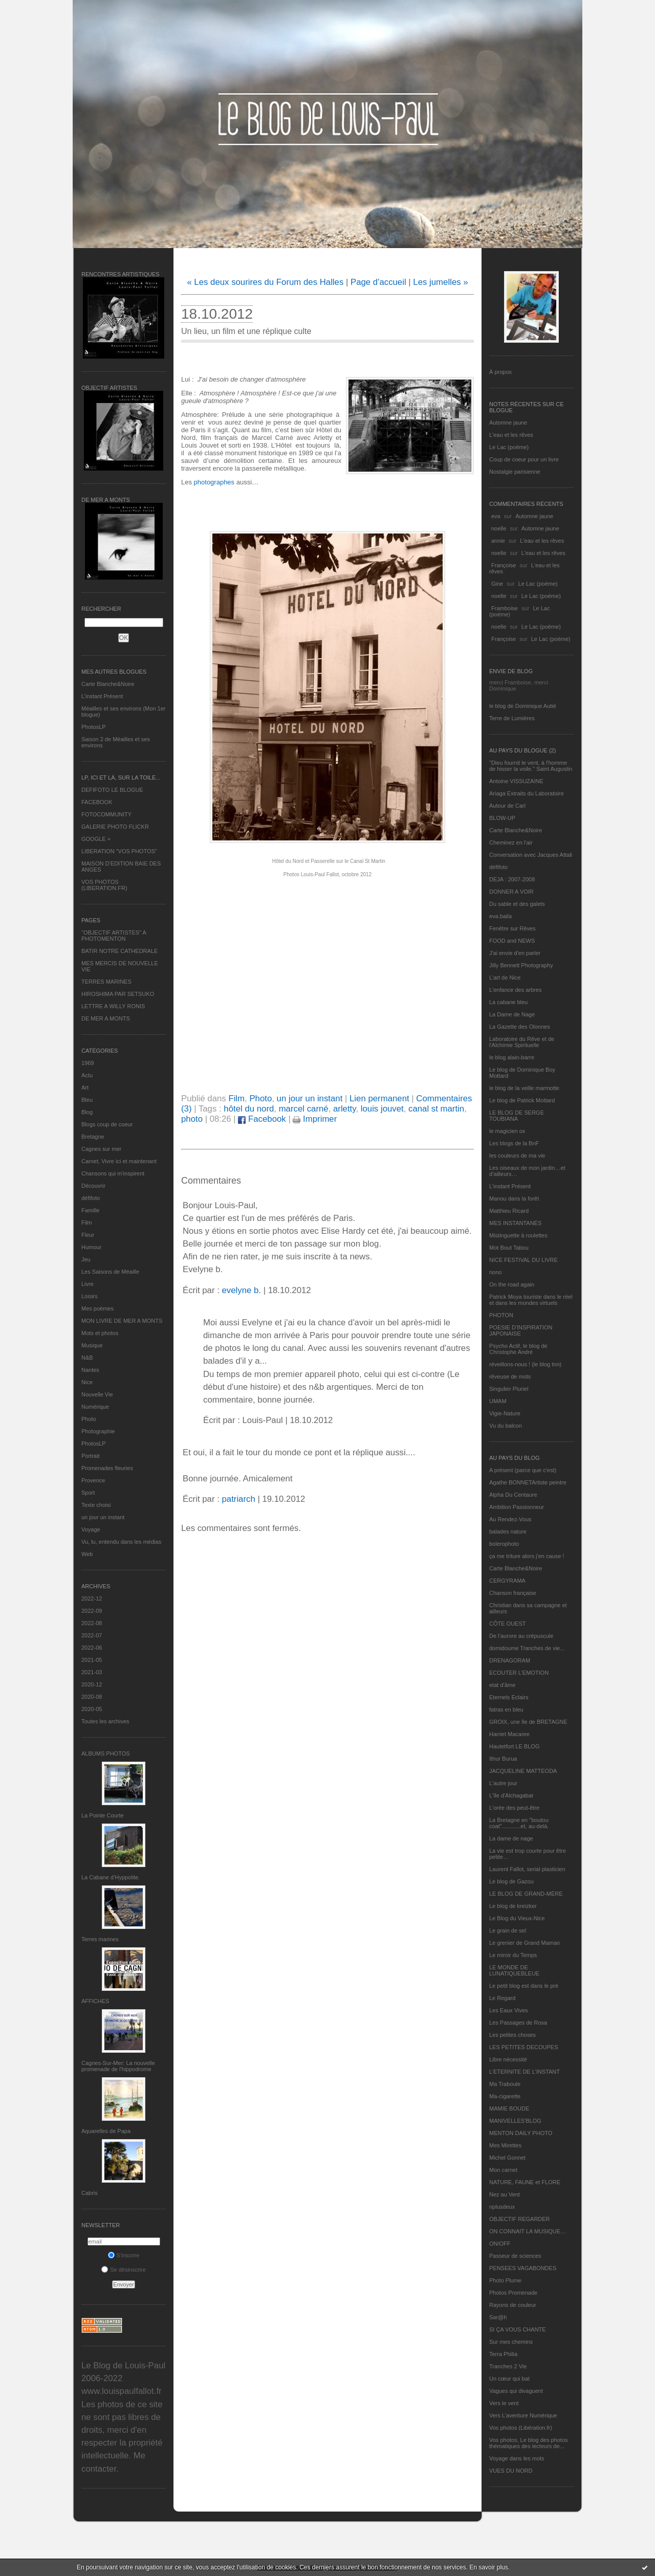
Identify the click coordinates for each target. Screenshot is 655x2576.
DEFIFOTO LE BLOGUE (112, 790)
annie (498, 541)
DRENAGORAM (509, 1660)
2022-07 (91, 1635)
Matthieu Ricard (509, 1211)
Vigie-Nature (504, 1413)
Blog (87, 1112)
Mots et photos (99, 1333)
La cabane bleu (508, 1002)
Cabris (89, 2193)
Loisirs (89, 1296)
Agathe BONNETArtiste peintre (527, 1482)
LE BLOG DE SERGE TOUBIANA (516, 1115)
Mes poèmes (97, 1308)
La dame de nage (511, 1838)
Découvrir (93, 1186)
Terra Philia (503, 2354)
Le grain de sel (507, 1930)
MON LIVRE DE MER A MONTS (121, 1321)
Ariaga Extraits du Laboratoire (526, 793)
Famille (90, 1210)
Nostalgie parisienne (514, 472)
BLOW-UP (502, 818)
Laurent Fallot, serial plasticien (527, 1869)
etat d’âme (502, 1685)
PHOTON (501, 1315)
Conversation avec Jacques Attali (530, 855)
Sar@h (498, 2317)
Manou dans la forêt (514, 1198)
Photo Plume (505, 2280)
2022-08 (91, 1623)
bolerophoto (504, 1544)
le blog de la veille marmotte (524, 1088)
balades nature (508, 1531)
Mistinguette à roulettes (518, 1235)
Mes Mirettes (505, 2145)
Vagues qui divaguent (516, 2391)
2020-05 (91, 1709)
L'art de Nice (504, 977)
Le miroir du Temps (513, 1955)
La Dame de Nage (512, 1014)
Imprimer (315, 1119)
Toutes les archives (105, 1721)
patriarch (238, 1499)
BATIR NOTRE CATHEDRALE (119, 951)
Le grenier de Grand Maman (524, 1943)
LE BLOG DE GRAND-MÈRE (526, 1894)
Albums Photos (105, 1753)
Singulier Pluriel (508, 1389)
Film (86, 1222)
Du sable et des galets (517, 904)
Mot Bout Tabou (509, 1248)
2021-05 (91, 1660)
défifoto (90, 1198)
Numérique (95, 1407)
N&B (87, 1357)
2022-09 (91, 1611)
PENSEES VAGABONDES (522, 2268)
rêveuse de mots (510, 1376)
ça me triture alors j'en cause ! (526, 1556)
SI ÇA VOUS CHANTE (517, 2329)
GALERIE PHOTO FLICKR (115, 827)
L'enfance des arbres (515, 990)
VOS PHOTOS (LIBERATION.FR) (104, 885)
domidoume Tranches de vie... (526, 1648)
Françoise (503, 565)
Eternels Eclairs (508, 1697)
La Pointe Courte (102, 1815)
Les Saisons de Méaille (110, 1272)
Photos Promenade (513, 2293)
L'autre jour (503, 1783)
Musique (92, 1345)
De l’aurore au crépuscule (521, 1636)
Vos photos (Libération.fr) (520, 2428)
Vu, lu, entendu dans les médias (121, 1542)
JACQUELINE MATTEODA (523, 1771)
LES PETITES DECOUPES (523, 2047)
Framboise (504, 608)
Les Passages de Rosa (518, 2022)
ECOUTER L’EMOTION (519, 1673)
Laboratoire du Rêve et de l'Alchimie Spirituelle (521, 1042)
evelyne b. (241, 1290)
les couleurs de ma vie (517, 1155)
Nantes (90, 1370)
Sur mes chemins (511, 2342)
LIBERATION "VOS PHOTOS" (119, 851)
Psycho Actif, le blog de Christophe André (518, 1349)
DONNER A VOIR (511, 892)
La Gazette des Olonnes (519, 1027)
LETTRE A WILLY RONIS (113, 1006)
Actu (87, 1075)
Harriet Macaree (509, 1734)
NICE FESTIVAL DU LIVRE (523, 1260)
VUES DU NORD (510, 2471)
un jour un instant (102, 1517)
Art (85, 1087)
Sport (88, 1493)
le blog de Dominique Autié (522, 706)
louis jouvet (382, 1109)
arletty (344, 1109)
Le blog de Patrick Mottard (522, 1100)
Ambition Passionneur (516, 1507)
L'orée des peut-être (514, 1808)
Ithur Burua (503, 1759)
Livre (87, 1284)
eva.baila (500, 916)
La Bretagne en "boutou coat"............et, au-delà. (519, 1823)
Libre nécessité (508, 2059)
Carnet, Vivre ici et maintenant (119, 1161)
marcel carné (304, 1109)
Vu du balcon (505, 1426)
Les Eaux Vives (508, 2010)
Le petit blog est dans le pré (523, 1986)
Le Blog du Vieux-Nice (517, 1918)
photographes (213, 482)
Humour (91, 1247)
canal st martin (436, 1109)
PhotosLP (93, 727)
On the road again (511, 1284)
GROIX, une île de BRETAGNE (528, 1722)
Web (87, 1554)
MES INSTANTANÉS (515, 1223)
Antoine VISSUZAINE (516, 781)
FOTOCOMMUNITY (106, 814)
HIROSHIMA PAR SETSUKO (117, 994)
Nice (87, 1382)
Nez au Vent (504, 2194)
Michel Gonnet (507, 2158)
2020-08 (91, 1697)
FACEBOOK (97, 802)
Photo (88, 1419)
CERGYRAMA (507, 1581)
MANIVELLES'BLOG (515, 2121)
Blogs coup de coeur (107, 1124)
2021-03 (91, 1672)
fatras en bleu (506, 1709)
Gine (497, 584)
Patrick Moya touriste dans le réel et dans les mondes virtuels (531, 1300)
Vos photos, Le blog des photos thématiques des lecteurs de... (528, 2443)
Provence (93, 1480)
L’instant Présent (102, 696)
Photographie (98, 1431)
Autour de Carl (507, 806)
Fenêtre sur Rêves (512, 928)
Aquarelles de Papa (105, 2131)
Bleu (87, 1100)
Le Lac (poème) (509, 447)
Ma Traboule (504, 2084)
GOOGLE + (96, 839)
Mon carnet (503, 2170)
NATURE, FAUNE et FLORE (524, 2182)
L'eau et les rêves (511, 435)
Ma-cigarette (504, 2096)
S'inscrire (124, 2255)
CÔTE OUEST (507, 1623)
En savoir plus (488, 2567)
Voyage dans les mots (516, 2458)
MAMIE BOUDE (509, 2108)
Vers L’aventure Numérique (523, 2415)
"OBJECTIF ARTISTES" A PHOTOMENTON (113, 935)
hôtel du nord (249, 1109)
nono (495, 1272)
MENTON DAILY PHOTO (520, 2133)
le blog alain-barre (511, 1057)
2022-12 (91, 1598)
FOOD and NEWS (512, 941)
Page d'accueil (378, 282)
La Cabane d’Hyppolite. (110, 1877)
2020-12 (91, 1684)
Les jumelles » (440, 282)
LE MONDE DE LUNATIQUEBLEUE (514, 1970)
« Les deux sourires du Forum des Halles (265, 282)
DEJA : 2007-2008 (512, 879)
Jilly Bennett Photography (521, 965)
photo (192, 1119)
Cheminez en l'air (511, 842)
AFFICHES (95, 2001)
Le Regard (502, 1998)
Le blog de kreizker (513, 1906)
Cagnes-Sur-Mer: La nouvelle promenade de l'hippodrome (118, 2066)
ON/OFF (500, 2243)
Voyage (90, 1529)
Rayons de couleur (512, 2305)
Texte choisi (96, 1505)
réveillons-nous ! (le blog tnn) (525, 1364)
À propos (500, 372)
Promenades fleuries (107, 1468)
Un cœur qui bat (509, 2378)
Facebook (262, 1119)
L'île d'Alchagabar (511, 1795)
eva (495, 516)
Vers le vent (503, 2403)
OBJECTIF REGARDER (519, 2219)
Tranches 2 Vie (508, 2366)
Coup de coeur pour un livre (524, 459)
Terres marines (100, 1939)
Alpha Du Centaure (513, 1495)
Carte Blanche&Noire (107, 684)
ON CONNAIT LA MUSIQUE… (527, 2231)
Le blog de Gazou (511, 1881)
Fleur (87, 1235)
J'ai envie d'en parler (514, 953)
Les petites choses (512, 2035)
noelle (498, 528)
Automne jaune (508, 422)
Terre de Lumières (512, 718)
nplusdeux (502, 2207)
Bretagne (92, 1137)
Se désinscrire (123, 2270)
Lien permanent (379, 1098)
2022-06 (91, 1648)
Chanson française (512, 1593)
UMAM (498, 1401)
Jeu (86, 1259)
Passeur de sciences (515, 2256)
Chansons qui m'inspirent (112, 1173)
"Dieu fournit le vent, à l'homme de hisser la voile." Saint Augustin (530, 766)
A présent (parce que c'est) (522, 1470)
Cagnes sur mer (101, 1149)
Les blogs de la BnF (514, 1143)
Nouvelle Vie (97, 1394)
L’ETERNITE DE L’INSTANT (524, 2072)
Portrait (90, 1456)
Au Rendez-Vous (510, 1519)
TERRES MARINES (106, 982)
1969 (87, 1063)
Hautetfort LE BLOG (514, 1746)
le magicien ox (507, 1131)
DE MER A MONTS (105, 1018)
